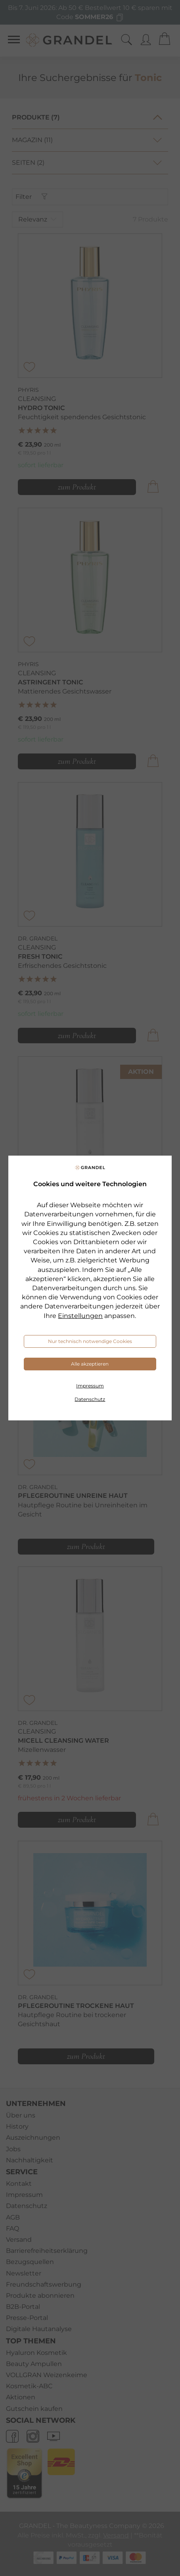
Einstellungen (80, 1316)
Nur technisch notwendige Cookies (90, 1341)
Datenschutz (90, 1399)
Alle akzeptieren (90, 1364)
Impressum (90, 1386)
